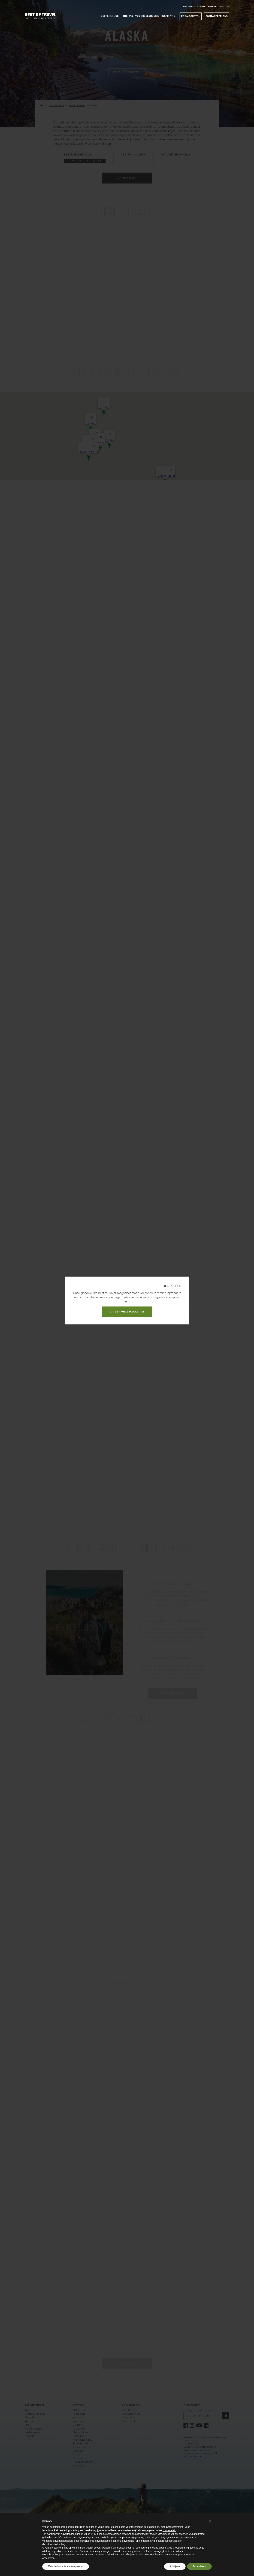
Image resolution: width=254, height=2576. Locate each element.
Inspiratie (168, 16)
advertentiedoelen (63, 2540)
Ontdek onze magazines (127, 1312)
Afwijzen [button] (175, 2566)
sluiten (173, 1285)
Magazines (189, 7)
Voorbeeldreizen (147, 16)
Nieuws (212, 7)
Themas (128, 16)
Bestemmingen (110, 16)
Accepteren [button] (199, 2566)
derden (117, 2534)
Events (201, 7)
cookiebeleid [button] (169, 2530)
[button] (210, 2521)
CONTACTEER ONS (216, 16)
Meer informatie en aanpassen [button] (65, 2566)
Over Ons (224, 7)
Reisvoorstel (190, 16)
